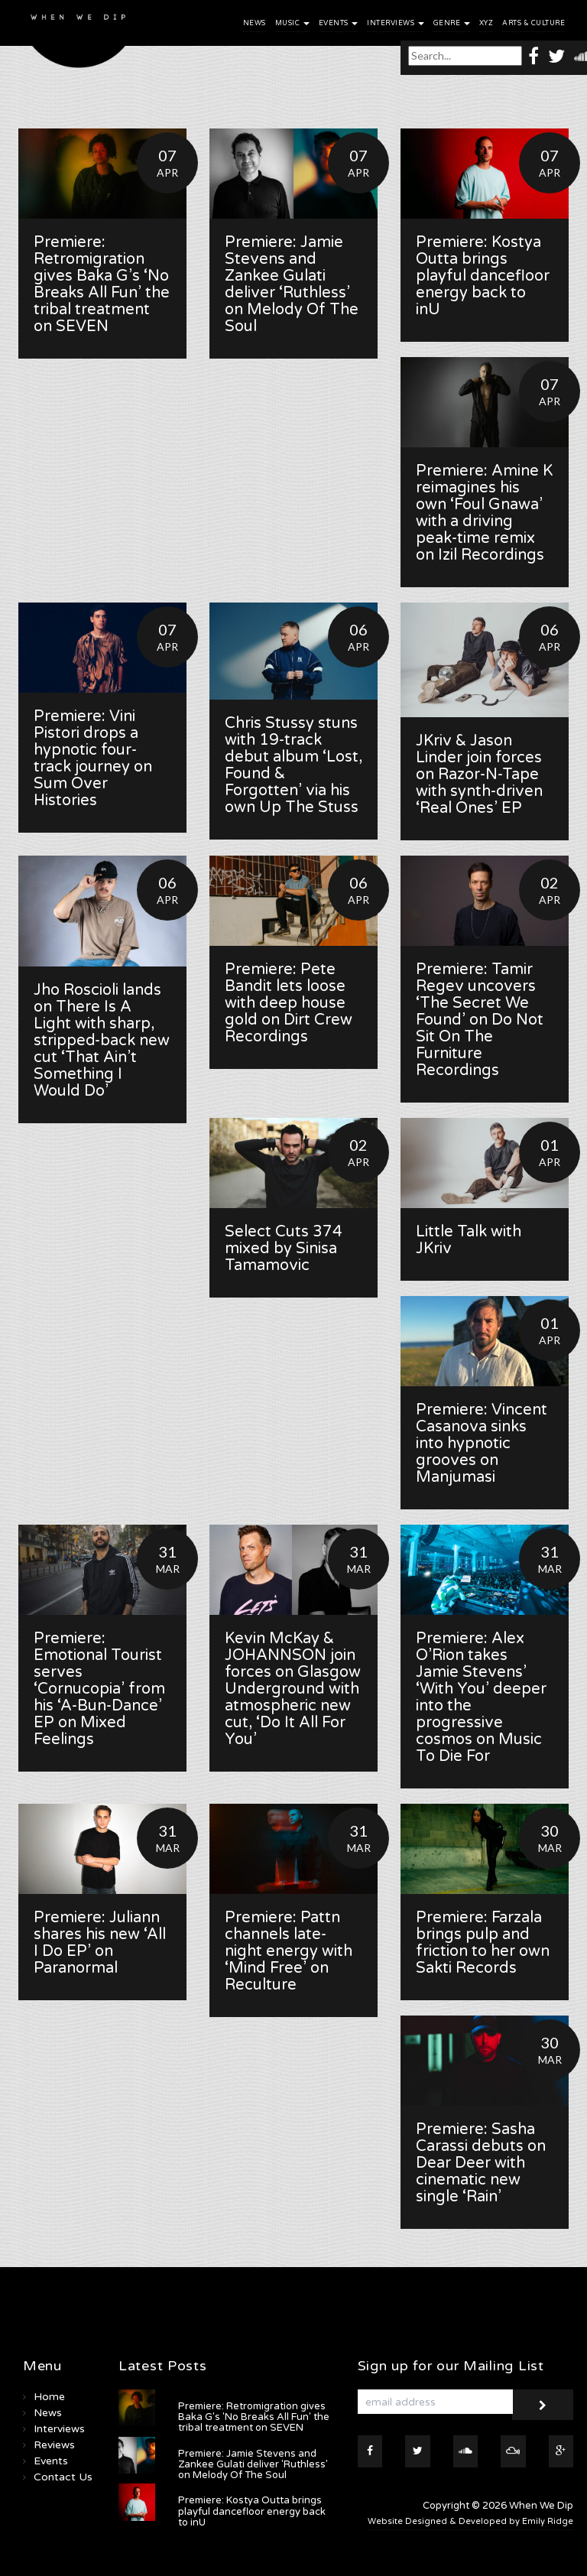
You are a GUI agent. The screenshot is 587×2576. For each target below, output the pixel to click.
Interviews (395, 23)
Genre (451, 23)
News (254, 23)
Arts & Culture (533, 23)
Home (49, 2396)
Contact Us (63, 2476)
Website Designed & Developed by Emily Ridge (470, 2521)
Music (292, 23)
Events (338, 23)
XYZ (486, 23)
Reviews (54, 2444)
